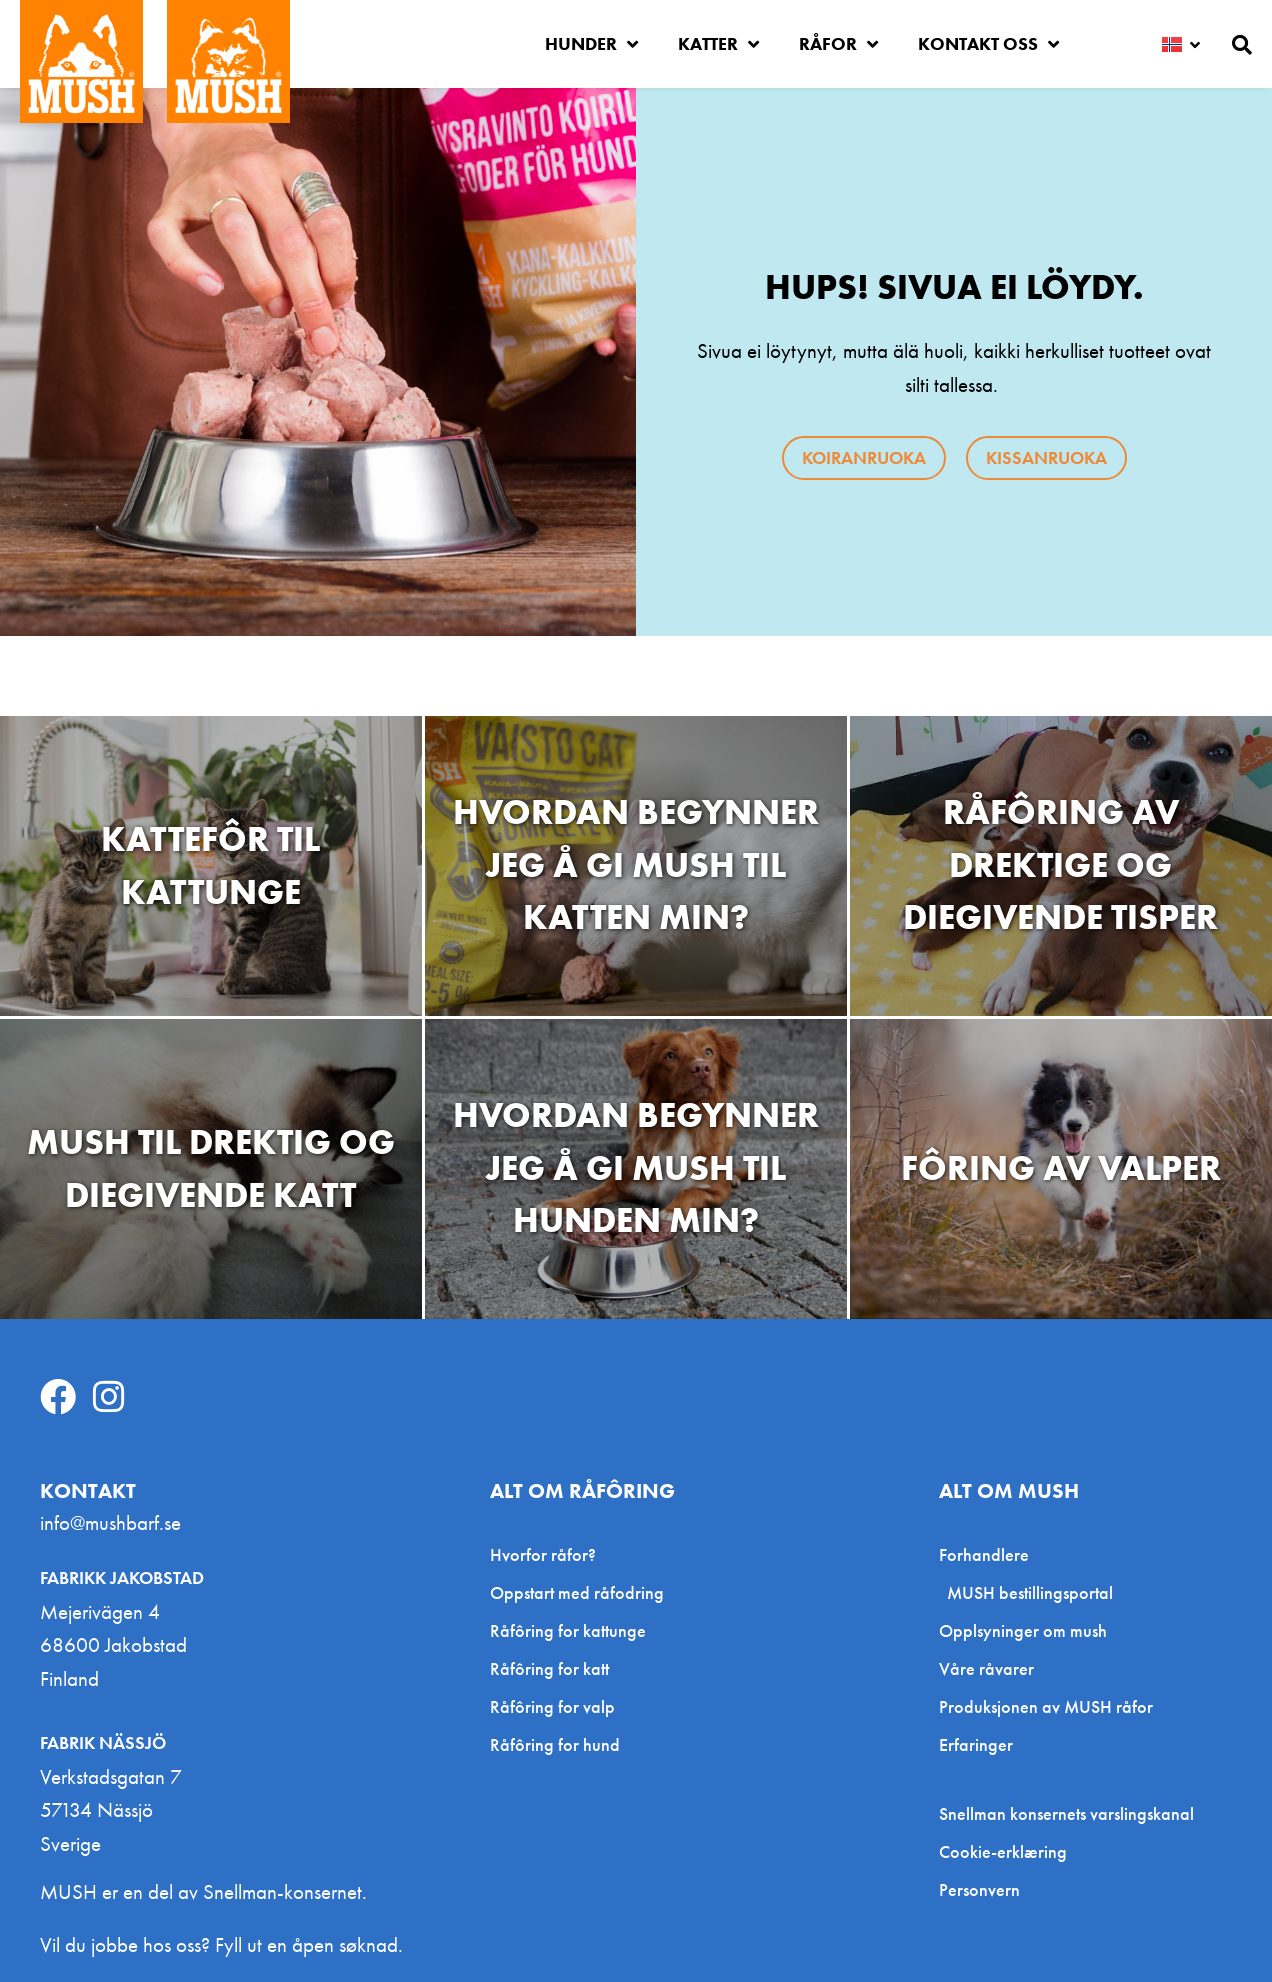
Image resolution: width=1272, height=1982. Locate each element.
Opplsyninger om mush (1023, 1630)
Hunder (591, 44)
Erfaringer (976, 1744)
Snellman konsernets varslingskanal (1066, 1814)
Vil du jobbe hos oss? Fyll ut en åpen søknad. (221, 1944)
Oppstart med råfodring (577, 1592)
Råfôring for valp (552, 1706)
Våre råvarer (986, 1668)
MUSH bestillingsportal (1030, 1592)
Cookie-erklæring (1003, 1852)
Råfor (838, 44)
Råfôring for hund (555, 1744)
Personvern (979, 1890)
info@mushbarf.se (110, 1522)
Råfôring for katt (549, 1668)
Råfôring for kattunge (568, 1630)
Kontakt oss (988, 44)
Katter (718, 44)
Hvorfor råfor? (543, 1554)
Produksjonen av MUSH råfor (1046, 1706)
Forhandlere (989, 1554)
